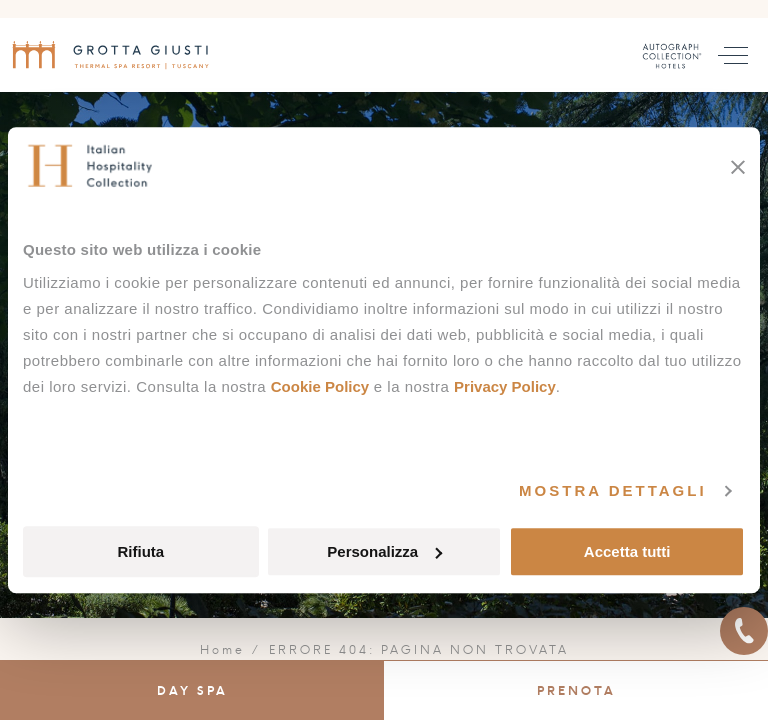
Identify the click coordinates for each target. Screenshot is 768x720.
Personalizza (384, 551)
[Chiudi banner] (738, 167)
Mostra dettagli (613, 490)
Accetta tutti (627, 551)
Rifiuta (140, 551)
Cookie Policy (320, 386)
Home (223, 650)
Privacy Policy (505, 386)
